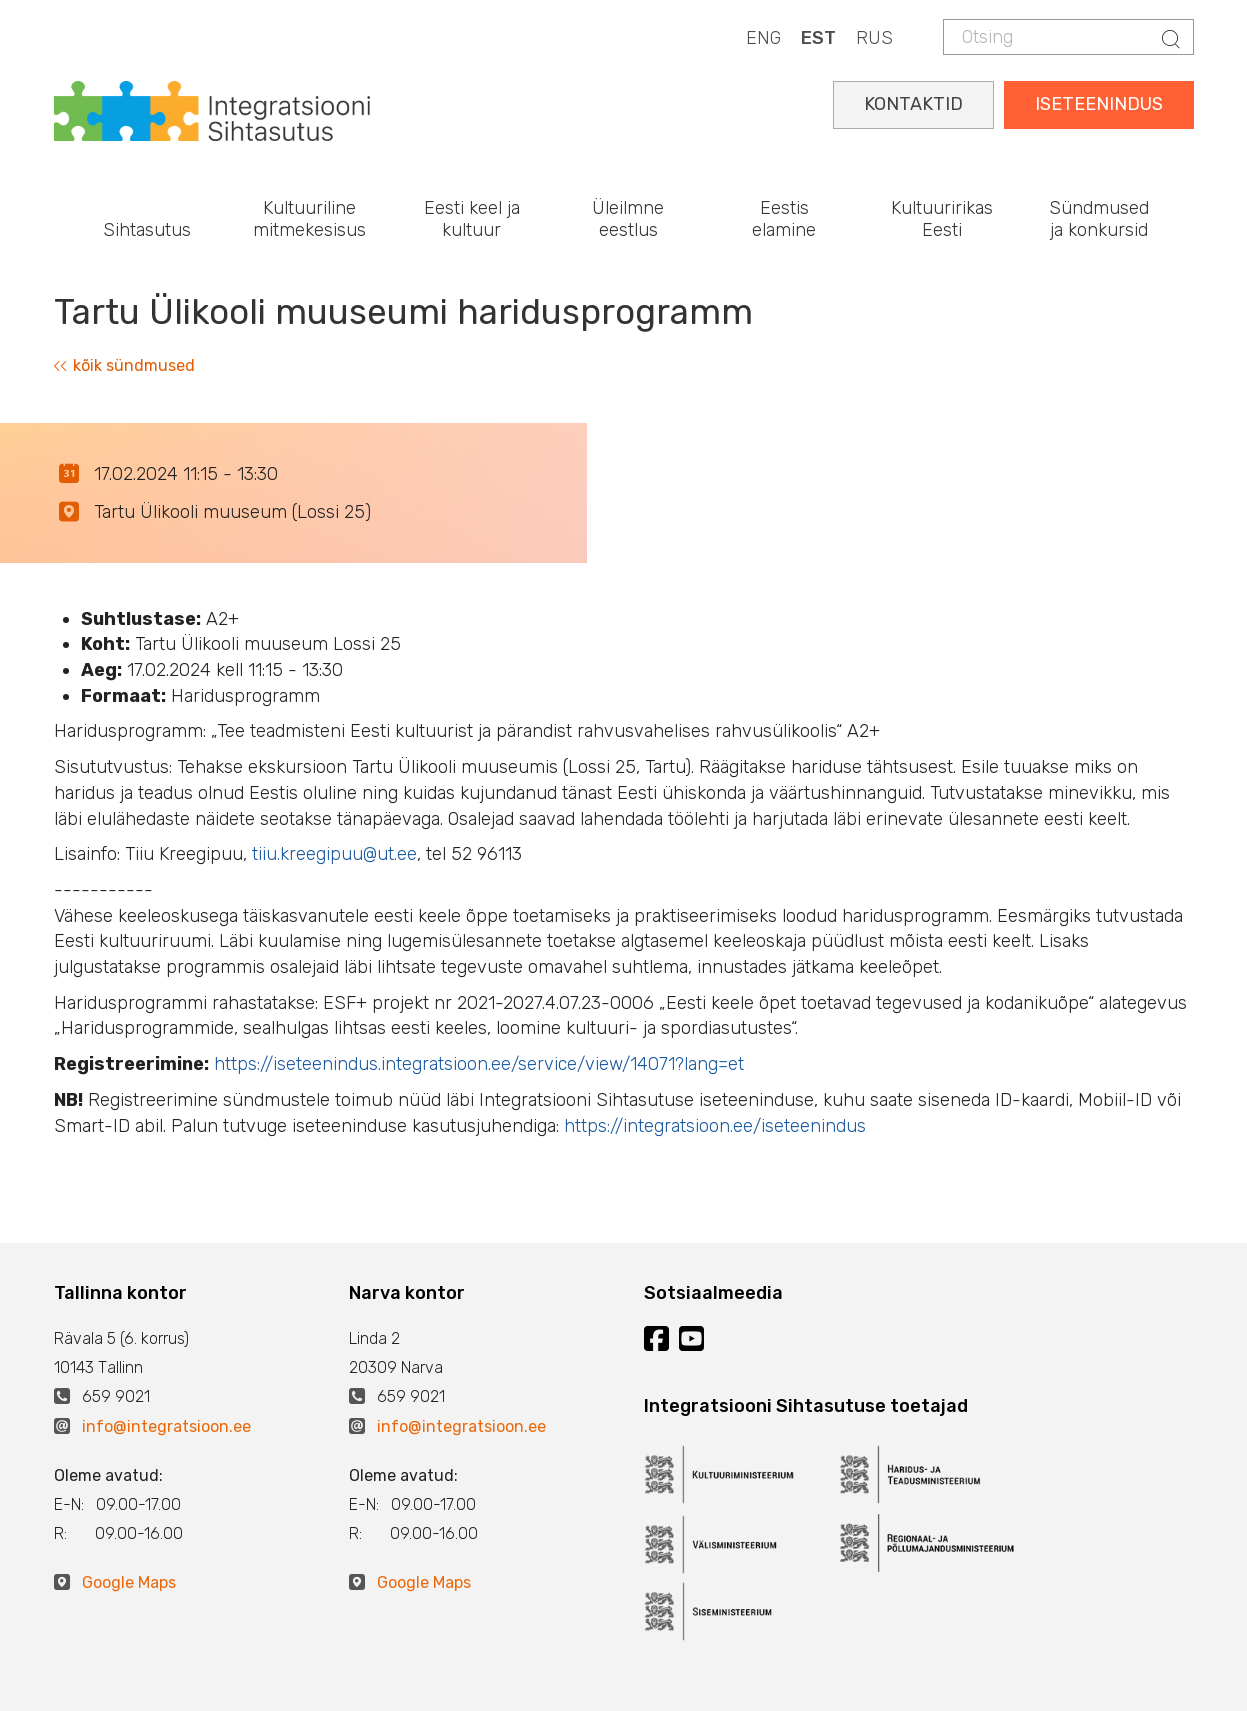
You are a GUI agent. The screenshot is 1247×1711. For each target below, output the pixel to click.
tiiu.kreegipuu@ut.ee (334, 854)
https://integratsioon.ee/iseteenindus (715, 1126)
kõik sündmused (124, 365)
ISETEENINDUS (1099, 104)
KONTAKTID (913, 104)
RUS (874, 38)
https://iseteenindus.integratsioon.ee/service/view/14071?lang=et (479, 1064)
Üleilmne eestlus (628, 219)
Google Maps (129, 1582)
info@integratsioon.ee (166, 1426)
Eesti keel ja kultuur (472, 219)
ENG (763, 38)
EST (818, 38)
